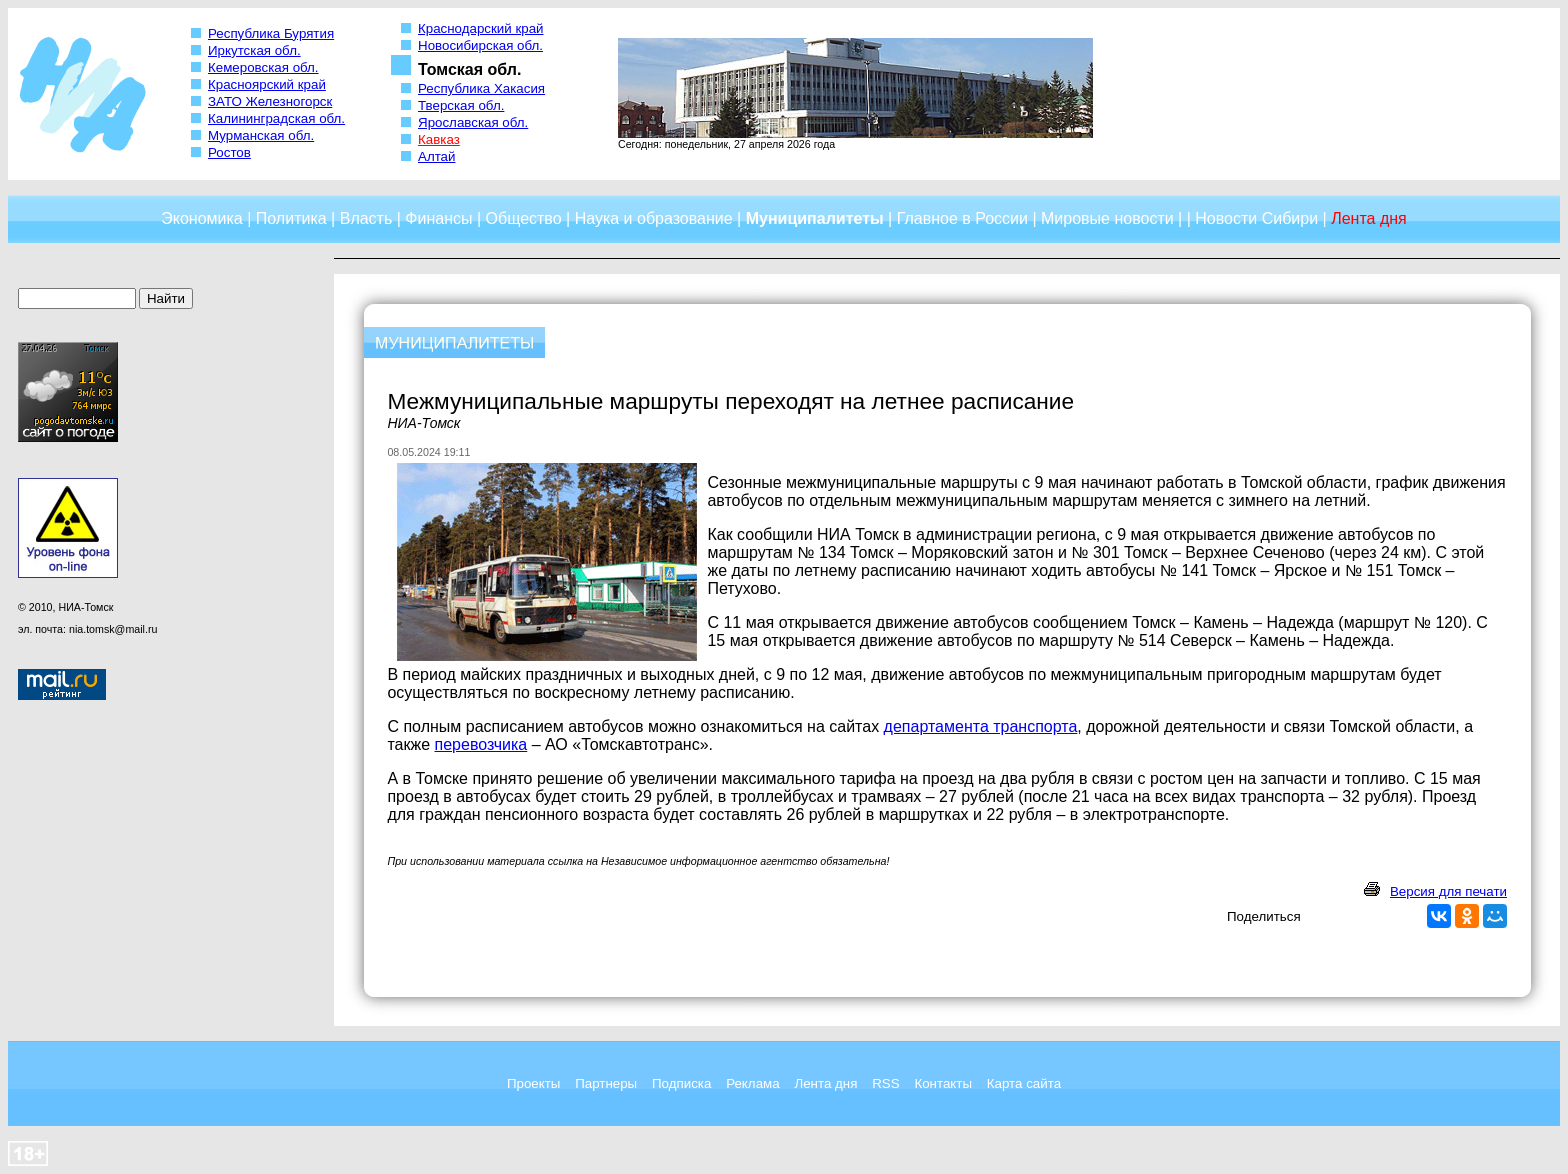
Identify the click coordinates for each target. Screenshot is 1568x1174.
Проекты (533, 1083)
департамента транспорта (981, 726)
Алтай (436, 156)
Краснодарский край (481, 28)
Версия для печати (1448, 891)
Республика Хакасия (481, 88)
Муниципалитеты (815, 218)
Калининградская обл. (276, 118)
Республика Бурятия (271, 33)
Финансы (438, 218)
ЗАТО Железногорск (270, 101)
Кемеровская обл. (263, 67)
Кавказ (439, 139)
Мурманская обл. (261, 135)
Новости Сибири (1256, 218)
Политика (291, 218)
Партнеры (606, 1083)
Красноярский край (267, 84)
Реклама (752, 1083)
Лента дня (825, 1083)
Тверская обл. (461, 105)
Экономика (202, 218)
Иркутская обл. (254, 50)
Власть (366, 218)
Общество (524, 218)
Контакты (943, 1083)
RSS (885, 1083)
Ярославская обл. (473, 122)
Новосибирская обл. (480, 45)
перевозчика (481, 744)
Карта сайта (1024, 1083)
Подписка (681, 1083)
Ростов (229, 152)
